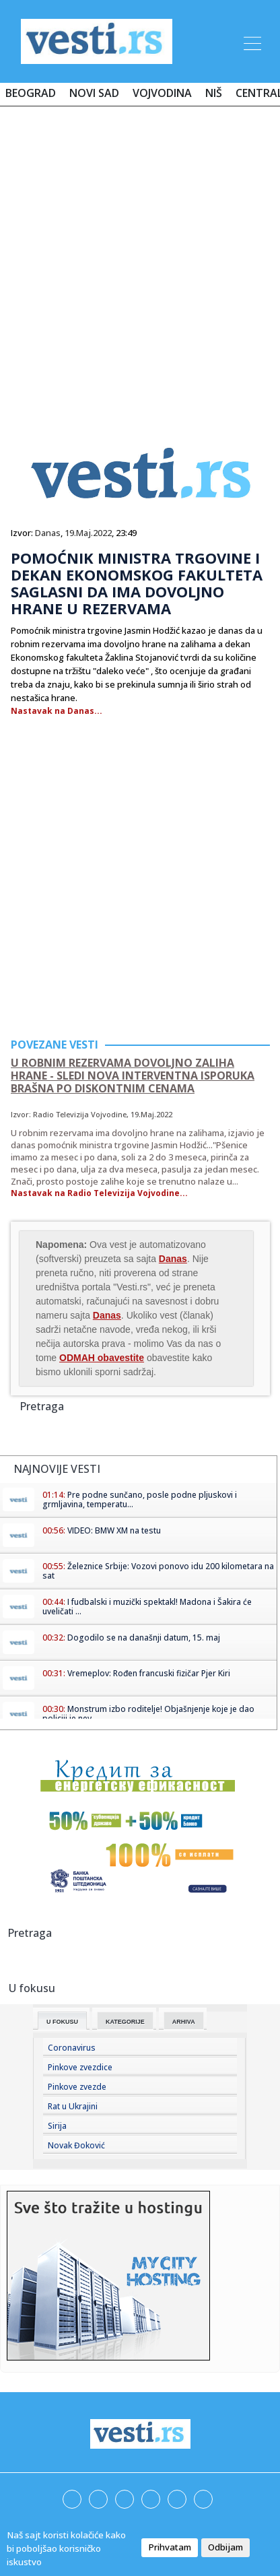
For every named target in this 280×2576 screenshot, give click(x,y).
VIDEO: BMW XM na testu (114, 1530)
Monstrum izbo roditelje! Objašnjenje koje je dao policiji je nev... (148, 1713)
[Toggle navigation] (251, 41)
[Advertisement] (140, 263)
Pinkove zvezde (77, 2086)
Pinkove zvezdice (80, 2067)
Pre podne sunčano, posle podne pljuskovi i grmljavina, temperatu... (139, 1499)
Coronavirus (72, 2047)
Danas (48, 533)
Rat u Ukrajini (73, 2106)
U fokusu (62, 2021)
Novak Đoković (76, 2145)
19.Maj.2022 (88, 533)
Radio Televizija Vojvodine (80, 1114)
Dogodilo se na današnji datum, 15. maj (143, 1637)
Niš (213, 93)
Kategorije (125, 2021)
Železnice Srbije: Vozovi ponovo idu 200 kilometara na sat (158, 1570)
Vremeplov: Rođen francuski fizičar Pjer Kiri (148, 1673)
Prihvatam (169, 2547)
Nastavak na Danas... (56, 711)
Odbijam (225, 2547)
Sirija (57, 2126)
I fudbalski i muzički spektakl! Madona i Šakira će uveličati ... (147, 1606)
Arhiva (183, 2021)
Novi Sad (94, 93)
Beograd (30, 93)
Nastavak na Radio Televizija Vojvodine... (99, 1193)
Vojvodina (162, 93)
